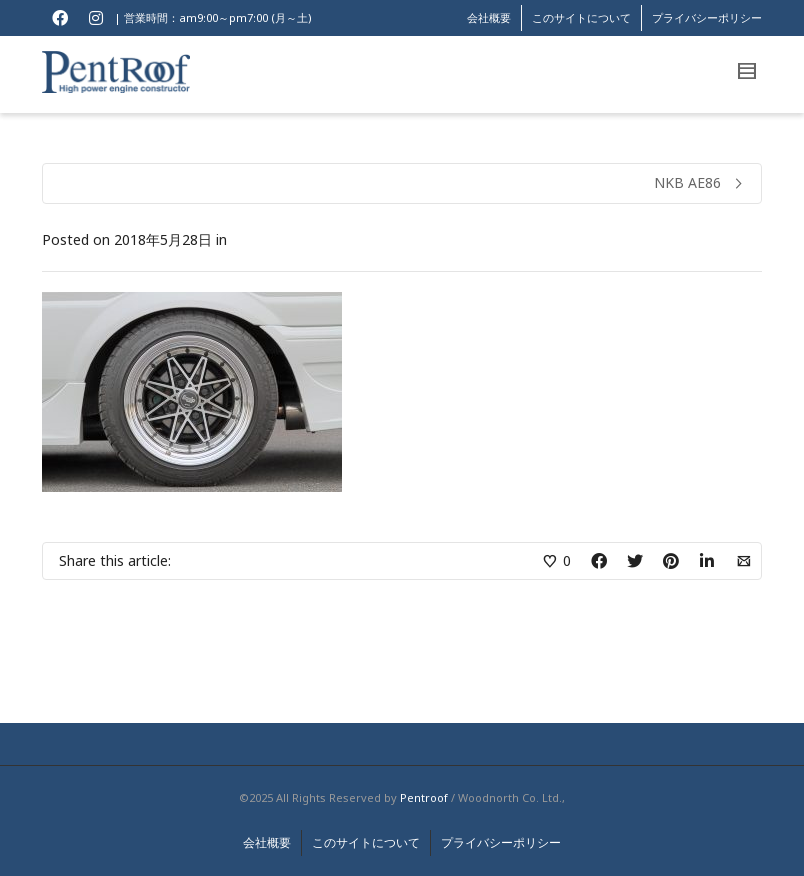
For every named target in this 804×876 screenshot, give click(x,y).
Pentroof (424, 797)
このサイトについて (581, 17)
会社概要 (489, 17)
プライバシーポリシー (707, 17)
